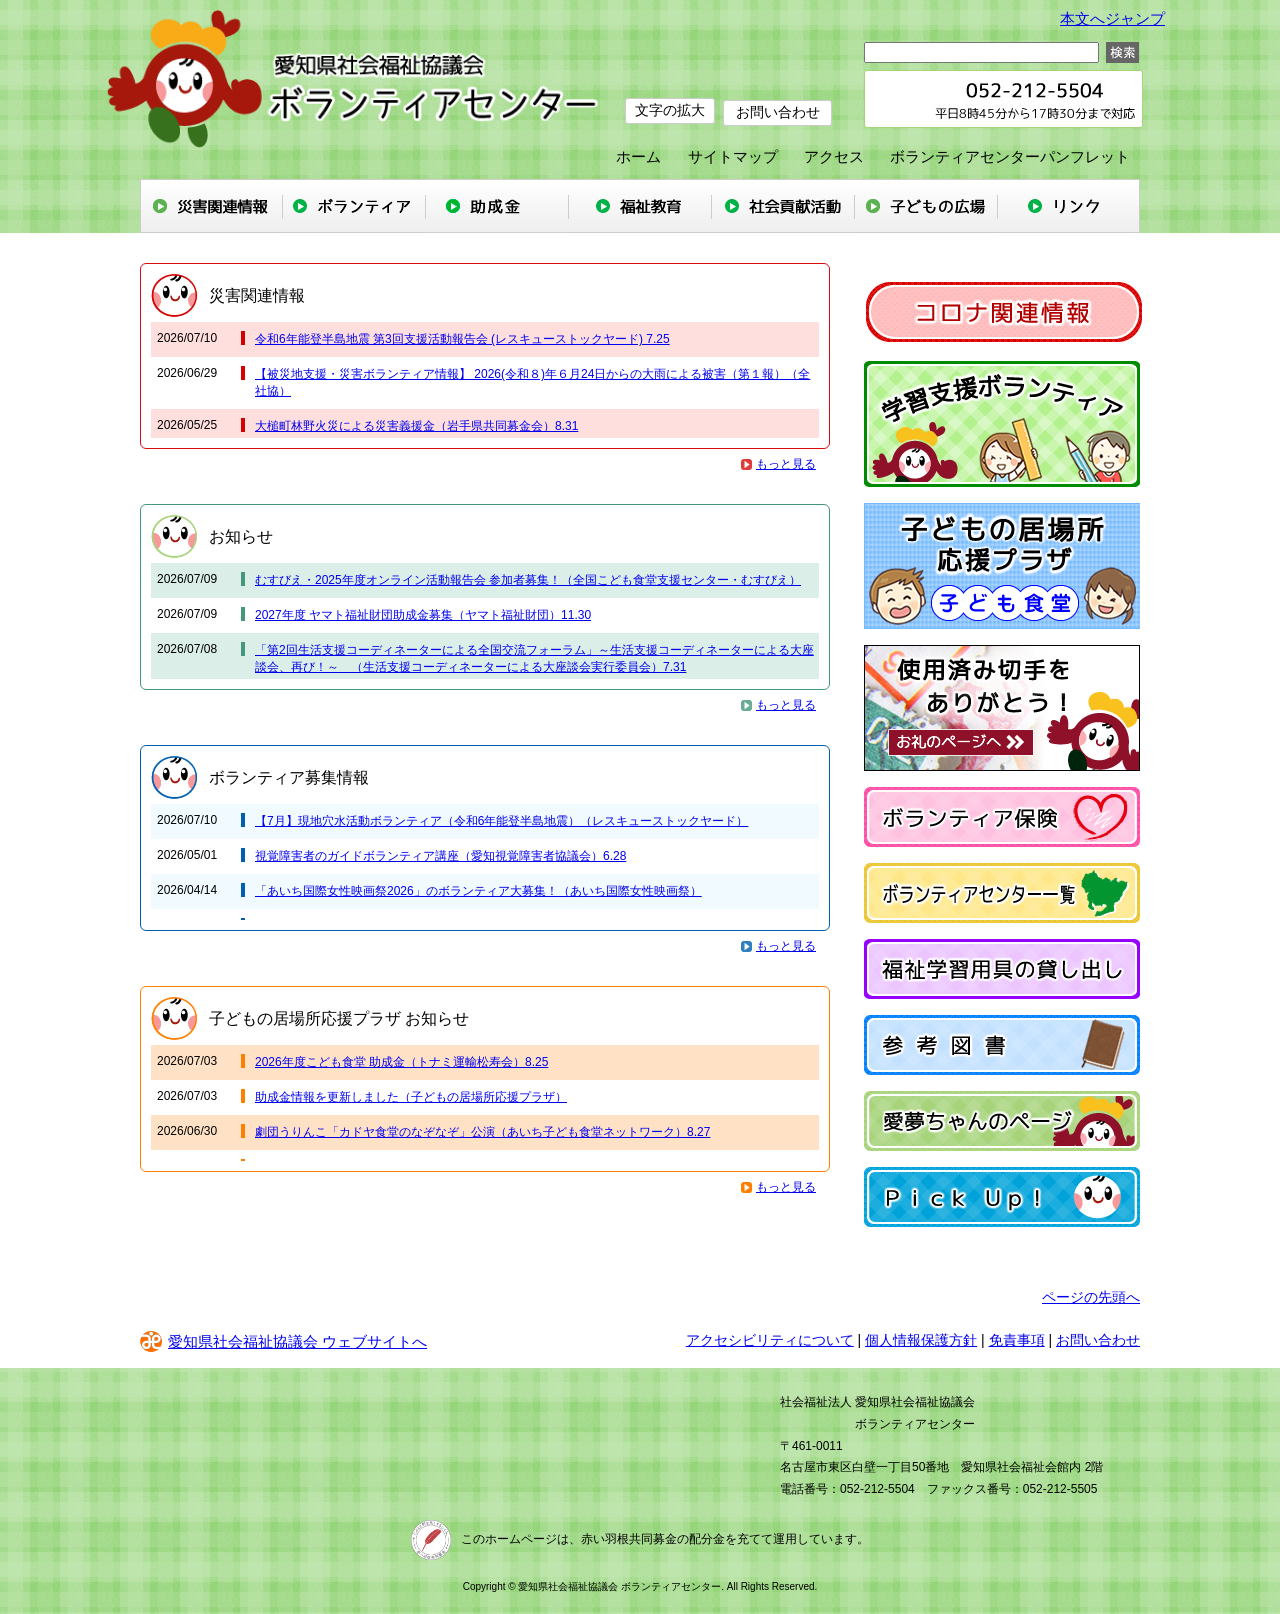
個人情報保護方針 (921, 1340)
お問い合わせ (780, 110)
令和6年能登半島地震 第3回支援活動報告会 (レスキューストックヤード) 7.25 (462, 339)
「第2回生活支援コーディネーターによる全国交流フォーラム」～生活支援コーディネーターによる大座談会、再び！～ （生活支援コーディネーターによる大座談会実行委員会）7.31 (534, 658)
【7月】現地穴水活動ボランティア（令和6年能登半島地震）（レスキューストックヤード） (501, 821)
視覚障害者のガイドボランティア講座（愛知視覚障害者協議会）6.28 (440, 856)
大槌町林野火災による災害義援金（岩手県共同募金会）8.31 (416, 426)
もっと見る (786, 464)
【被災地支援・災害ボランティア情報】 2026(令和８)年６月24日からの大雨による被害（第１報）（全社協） (532, 382)
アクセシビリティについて (770, 1340)
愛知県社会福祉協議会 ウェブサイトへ (283, 1341)
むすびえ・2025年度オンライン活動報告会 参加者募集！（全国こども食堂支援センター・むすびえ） (528, 580)
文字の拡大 (670, 110)
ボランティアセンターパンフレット (1010, 156)
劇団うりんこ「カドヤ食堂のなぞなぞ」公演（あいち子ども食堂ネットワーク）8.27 (482, 1132)
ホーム (638, 156)
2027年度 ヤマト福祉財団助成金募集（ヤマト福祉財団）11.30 (423, 615)
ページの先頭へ (1091, 1297)
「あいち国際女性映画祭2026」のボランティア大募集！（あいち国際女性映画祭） (478, 891)
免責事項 (1017, 1340)
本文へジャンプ (1112, 18)
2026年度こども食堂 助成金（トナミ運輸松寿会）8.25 (401, 1062)
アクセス (834, 156)
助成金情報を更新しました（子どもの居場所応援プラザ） (411, 1097)
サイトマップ (733, 156)
